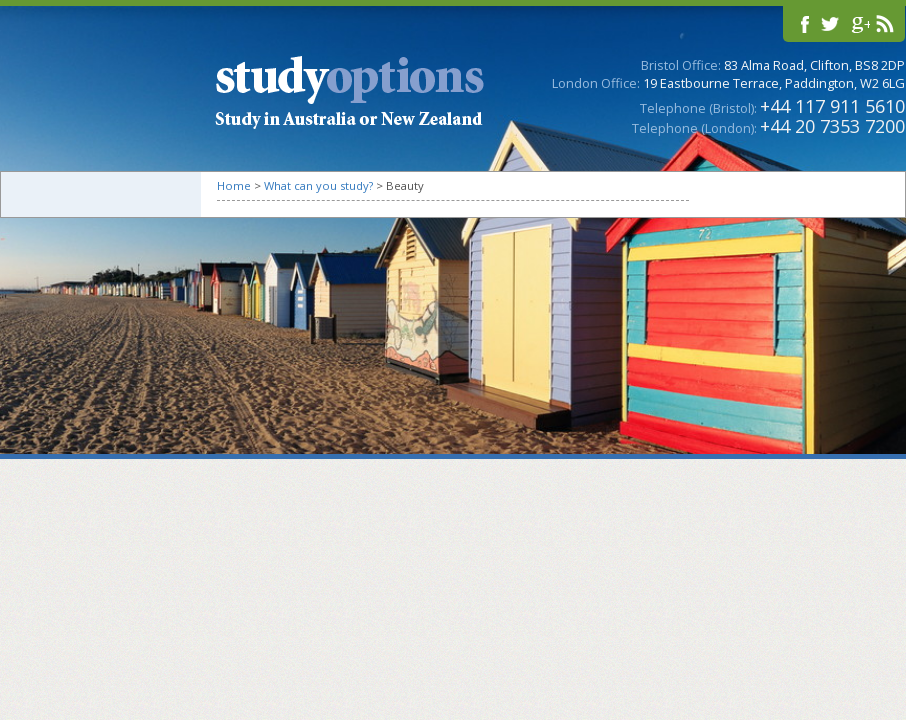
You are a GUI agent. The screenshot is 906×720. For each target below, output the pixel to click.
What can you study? (318, 185)
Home (234, 185)
